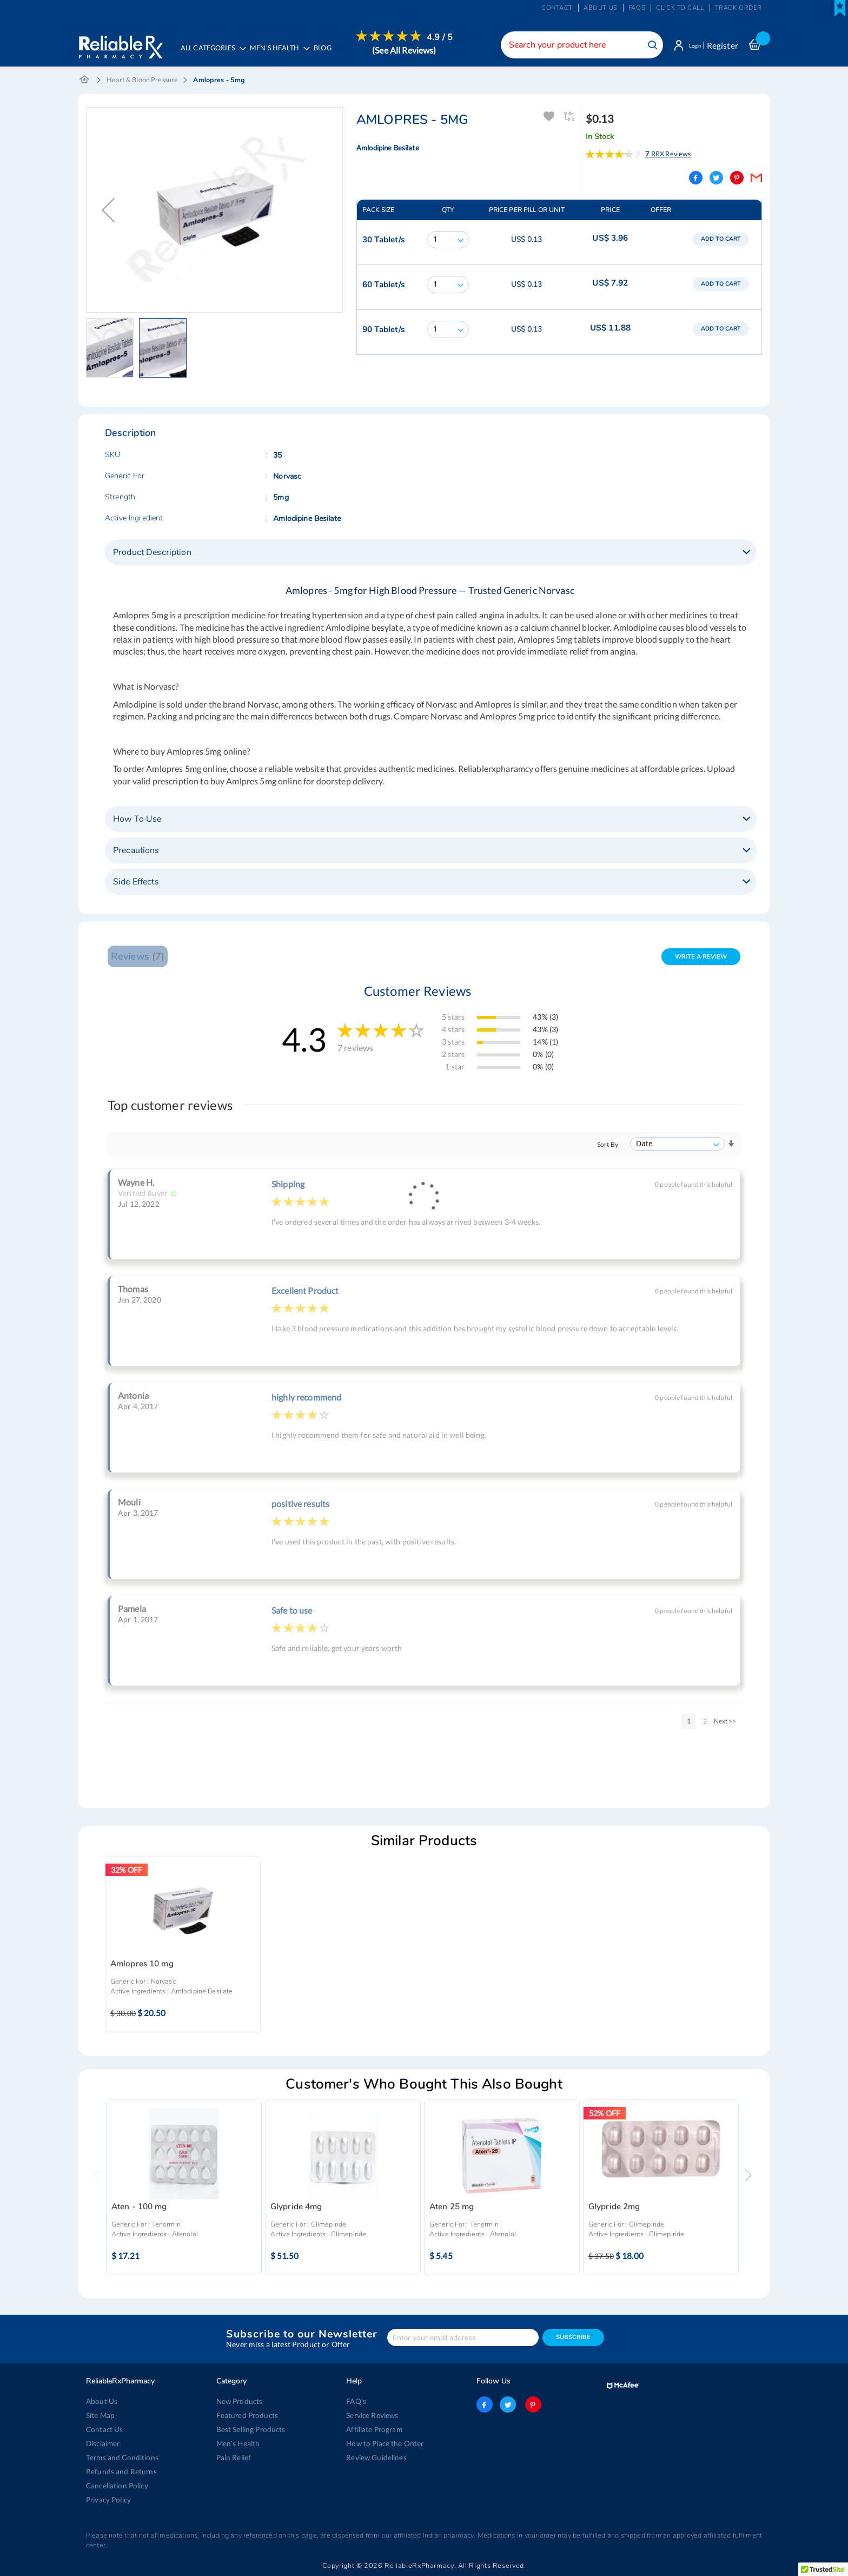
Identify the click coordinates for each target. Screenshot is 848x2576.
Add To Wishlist (549, 118)
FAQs (636, 8)
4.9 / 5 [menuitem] (445, 37)
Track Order (738, 8)
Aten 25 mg (451, 2209)
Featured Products (245, 2415)
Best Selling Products (249, 2429)
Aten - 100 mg (139, 2209)
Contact (557, 8)
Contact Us (104, 2429)
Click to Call (680, 8)
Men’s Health (237, 2443)
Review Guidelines (375, 2457)
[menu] (317, 51)
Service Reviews (372, 2415)
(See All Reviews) (409, 50)
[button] (112, 350)
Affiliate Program (373, 2429)
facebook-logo (484, 2404)
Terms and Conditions (120, 2457)
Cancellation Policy (116, 2485)
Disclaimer (103, 2443)
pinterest (531, 2404)
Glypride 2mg (614, 2209)
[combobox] (573, 44)
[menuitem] (281, 52)
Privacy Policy (108, 2499)
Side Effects (136, 884)
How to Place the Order (383, 2443)
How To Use (137, 821)
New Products (238, 2401)
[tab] (431, 554)
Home (84, 82)
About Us (101, 2401)
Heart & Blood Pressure (142, 82)
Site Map (100, 2415)
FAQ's (356, 2401)
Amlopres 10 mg (142, 1966)
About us (601, 8)
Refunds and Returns (119, 2471)
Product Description (152, 554)
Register (722, 45)
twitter (508, 2404)
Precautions (136, 852)
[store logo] (120, 43)
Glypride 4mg (296, 2209)
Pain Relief (233, 2457)
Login (690, 45)
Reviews (137, 958)
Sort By (607, 1146)
